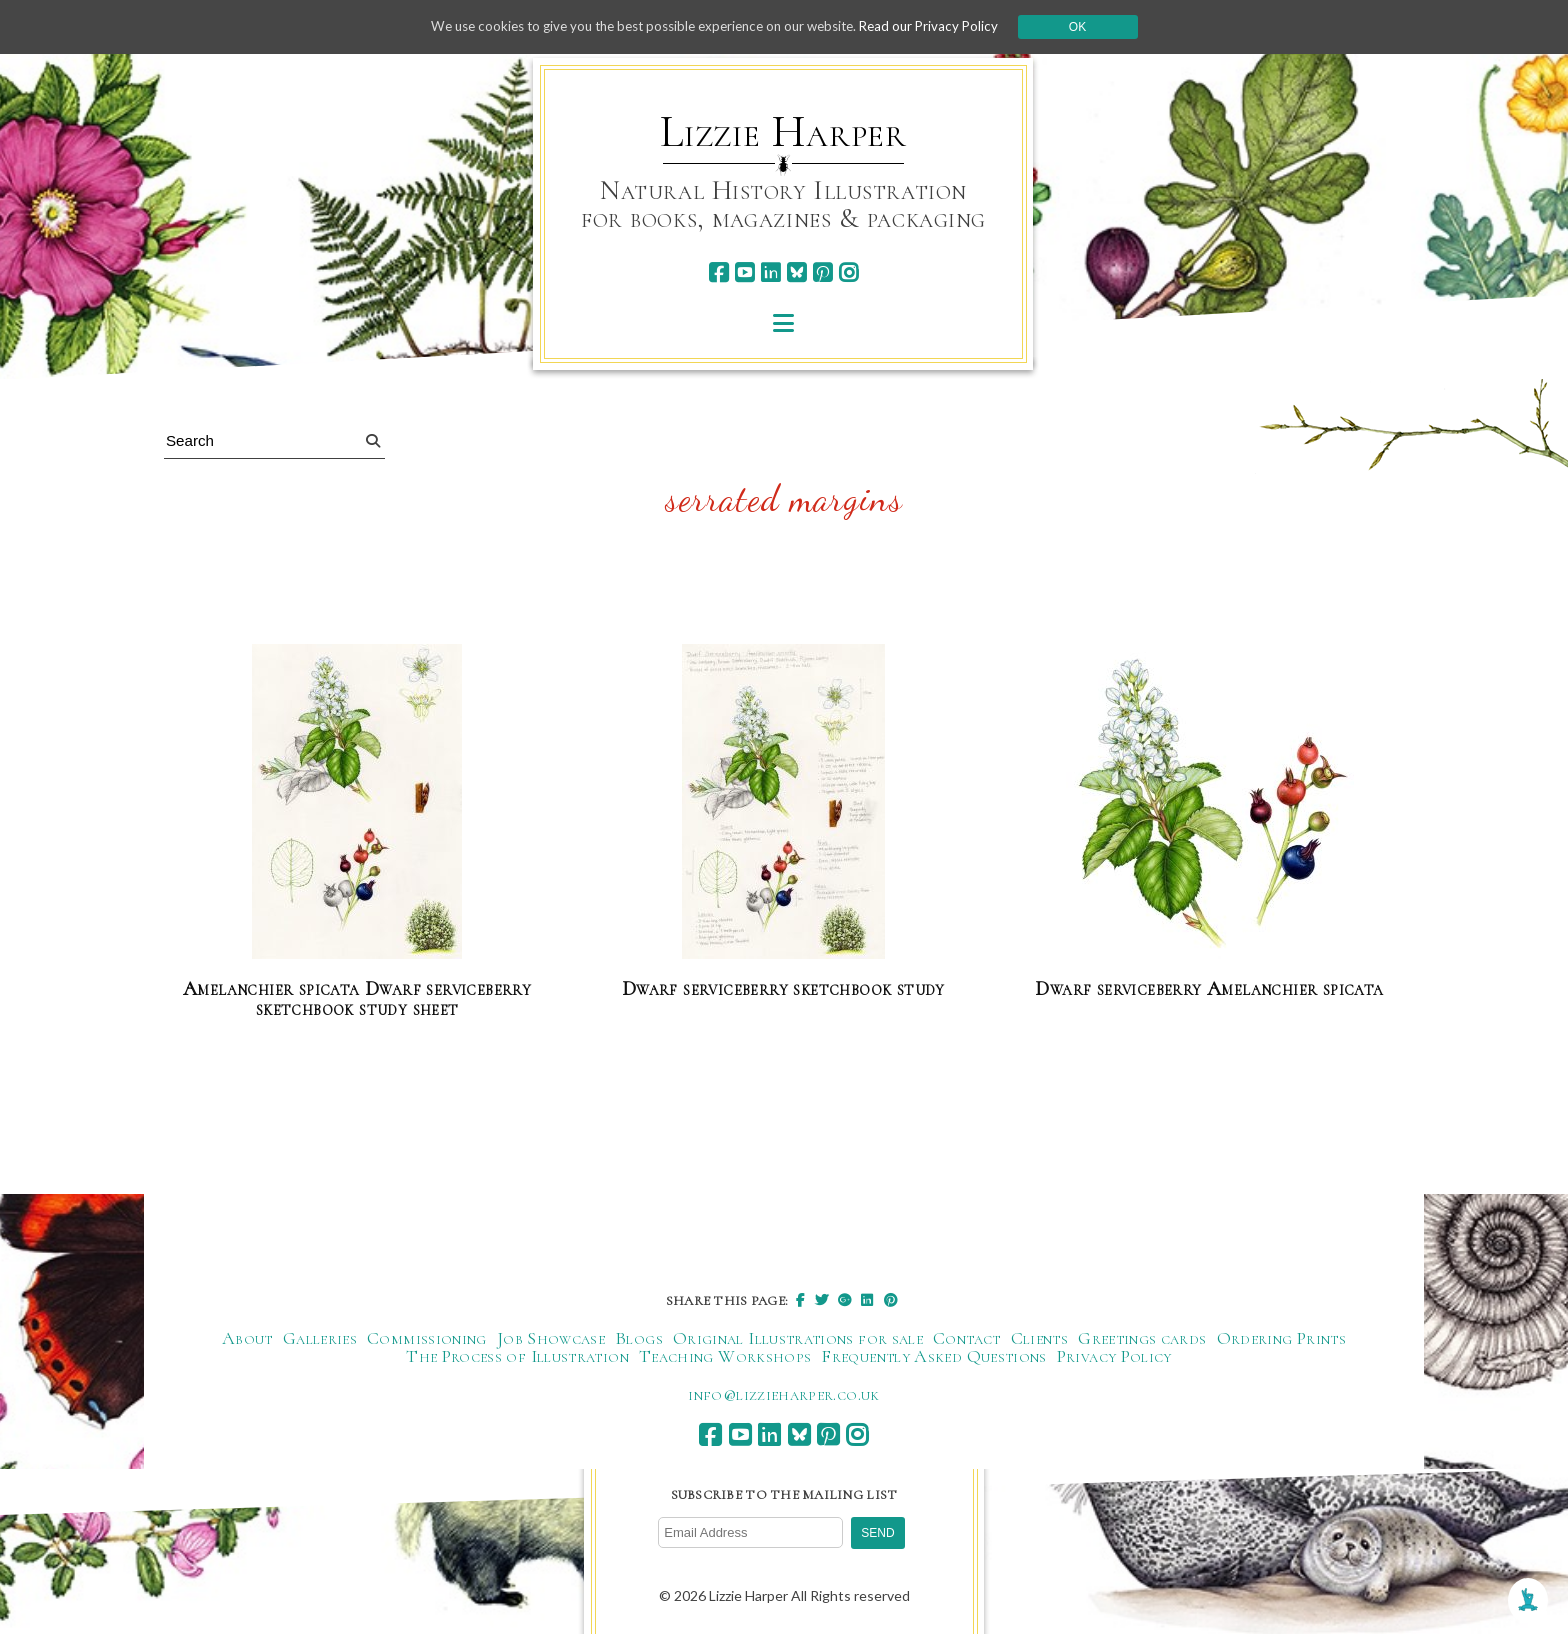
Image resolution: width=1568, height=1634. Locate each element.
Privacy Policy (1114, 1356)
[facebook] (718, 272)
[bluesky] (796, 272)
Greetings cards (1142, 1338)
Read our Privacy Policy (944, 26)
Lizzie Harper (783, 132)
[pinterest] (822, 272)
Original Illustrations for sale (798, 1338)
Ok (1095, 27)
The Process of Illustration (517, 1356)
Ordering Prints (1281, 1338)
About (247, 1338)
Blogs (639, 1338)
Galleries (320, 1338)
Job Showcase (551, 1338)
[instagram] (848, 272)
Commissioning (427, 1338)
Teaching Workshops (725, 1356)
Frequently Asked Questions (933, 1356)
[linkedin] (770, 272)
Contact (967, 1338)
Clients (1040, 1338)
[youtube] (744, 272)
